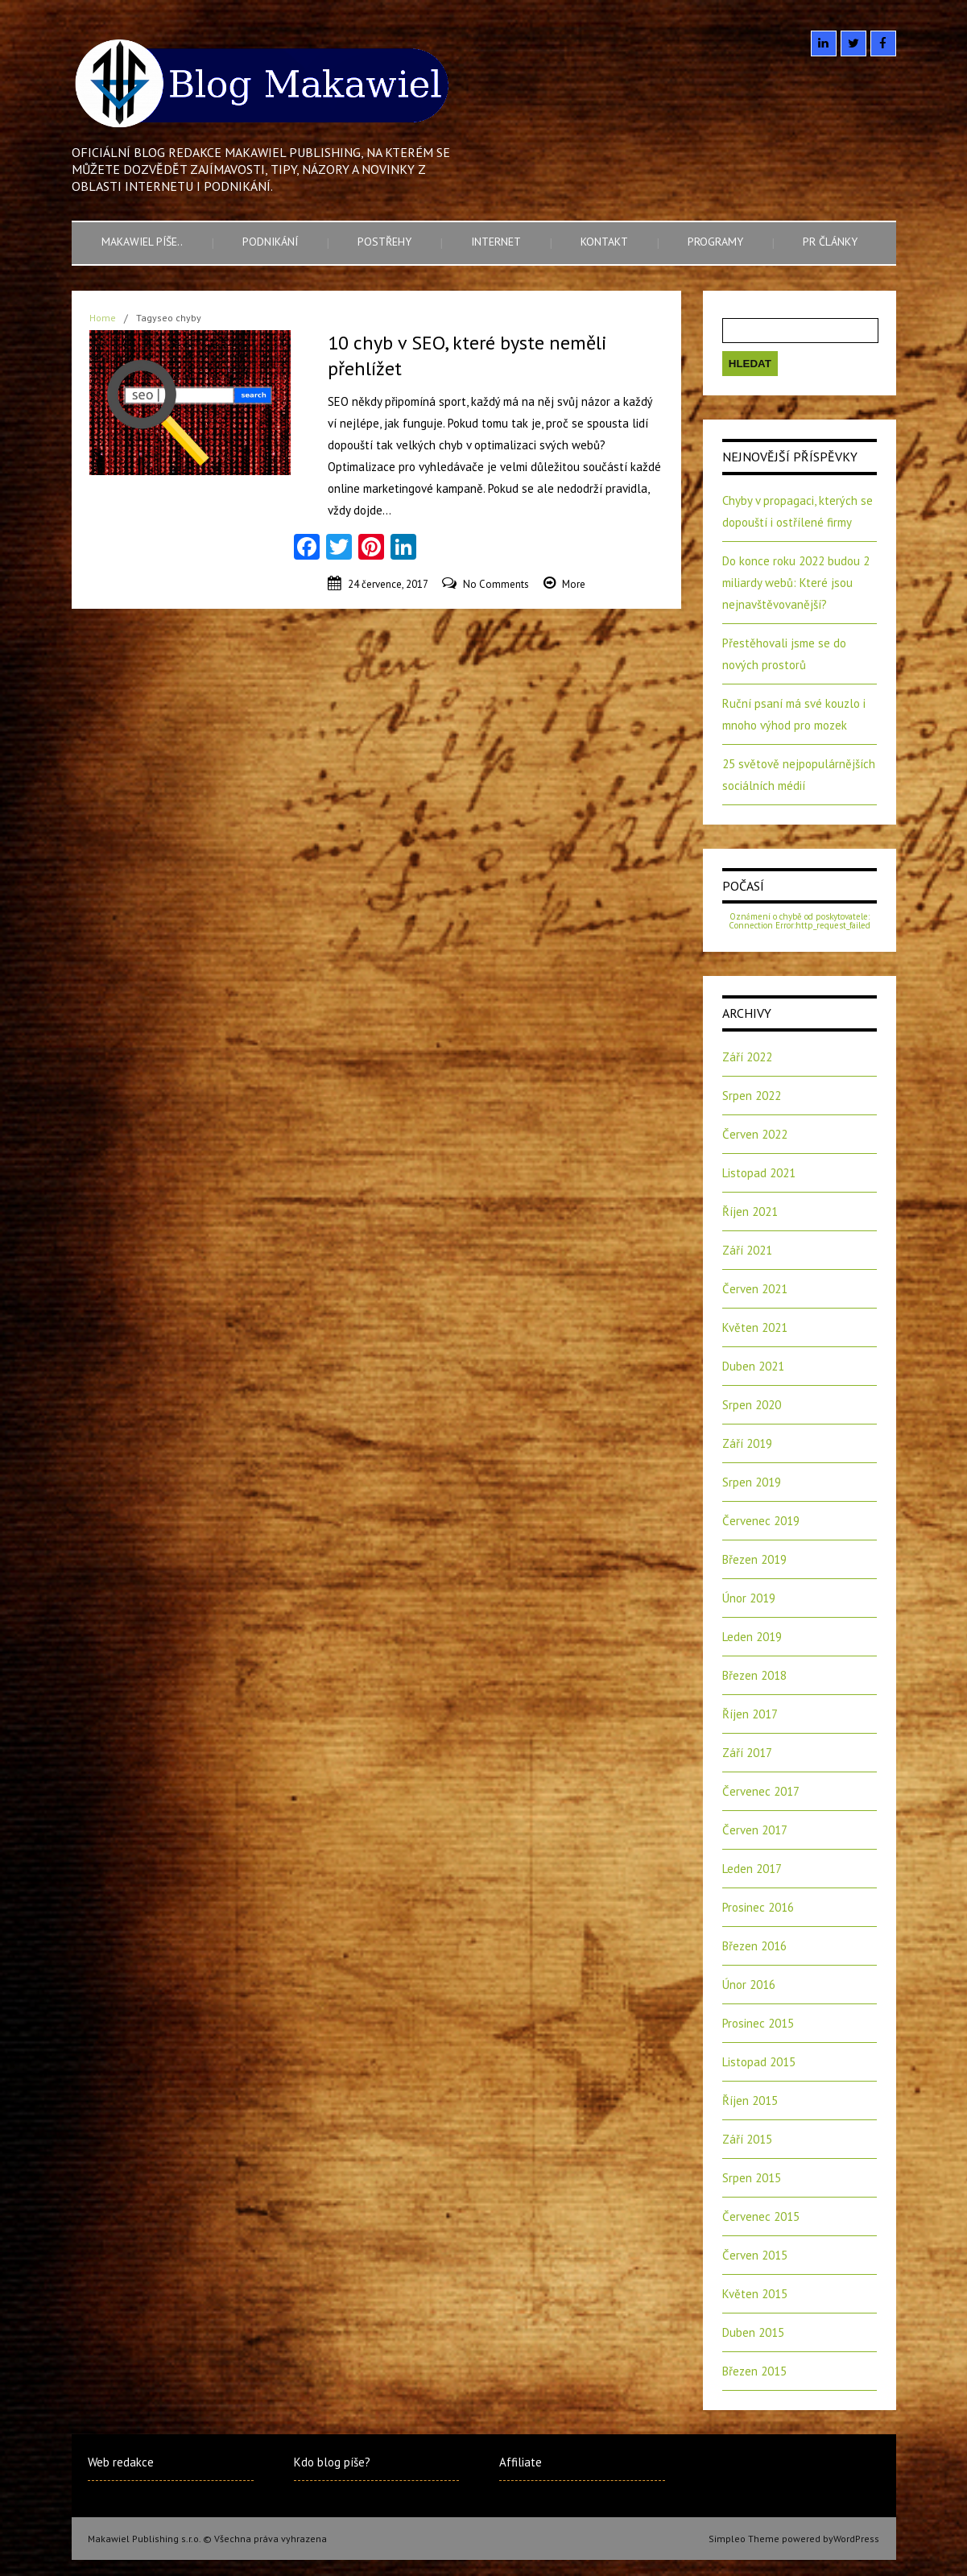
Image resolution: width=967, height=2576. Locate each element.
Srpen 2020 (751, 1404)
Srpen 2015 (751, 2177)
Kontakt (604, 241)
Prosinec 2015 (758, 2023)
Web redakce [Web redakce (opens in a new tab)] (121, 2462)
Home (102, 318)
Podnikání (270, 241)
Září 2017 (747, 1752)
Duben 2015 (753, 2332)
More (573, 584)
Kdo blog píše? (332, 2462)
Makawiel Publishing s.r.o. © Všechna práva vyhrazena (207, 2539)
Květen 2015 (754, 2293)
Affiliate (520, 2462)
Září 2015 (747, 2139)
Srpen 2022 (751, 1095)
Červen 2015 (754, 2255)
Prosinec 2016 (758, 1907)
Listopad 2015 (759, 2061)
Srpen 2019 (751, 1482)
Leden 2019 (752, 1636)
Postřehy (384, 241)
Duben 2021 (753, 1366)
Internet (496, 241)
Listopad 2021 (759, 1172)
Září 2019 (747, 1443)
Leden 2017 (752, 1868)
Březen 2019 (754, 1559)
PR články (830, 241)
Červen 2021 (754, 1288)
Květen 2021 (754, 1327)
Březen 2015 (754, 2371)
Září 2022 (747, 1057)
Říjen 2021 (750, 1211)
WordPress (856, 2539)
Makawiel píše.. (142, 241)
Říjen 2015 (750, 2100)
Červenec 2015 (761, 2216)
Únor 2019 (748, 1598)
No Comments (496, 584)
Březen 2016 (754, 1946)
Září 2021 (747, 1250)
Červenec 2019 (761, 1520)
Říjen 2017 (750, 1714)
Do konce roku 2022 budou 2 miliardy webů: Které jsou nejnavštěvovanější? (796, 582)
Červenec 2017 (761, 1791)
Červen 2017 (754, 1830)
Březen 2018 (754, 1675)
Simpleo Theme (744, 2539)
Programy (715, 241)
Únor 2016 (748, 1984)
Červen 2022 (754, 1134)
